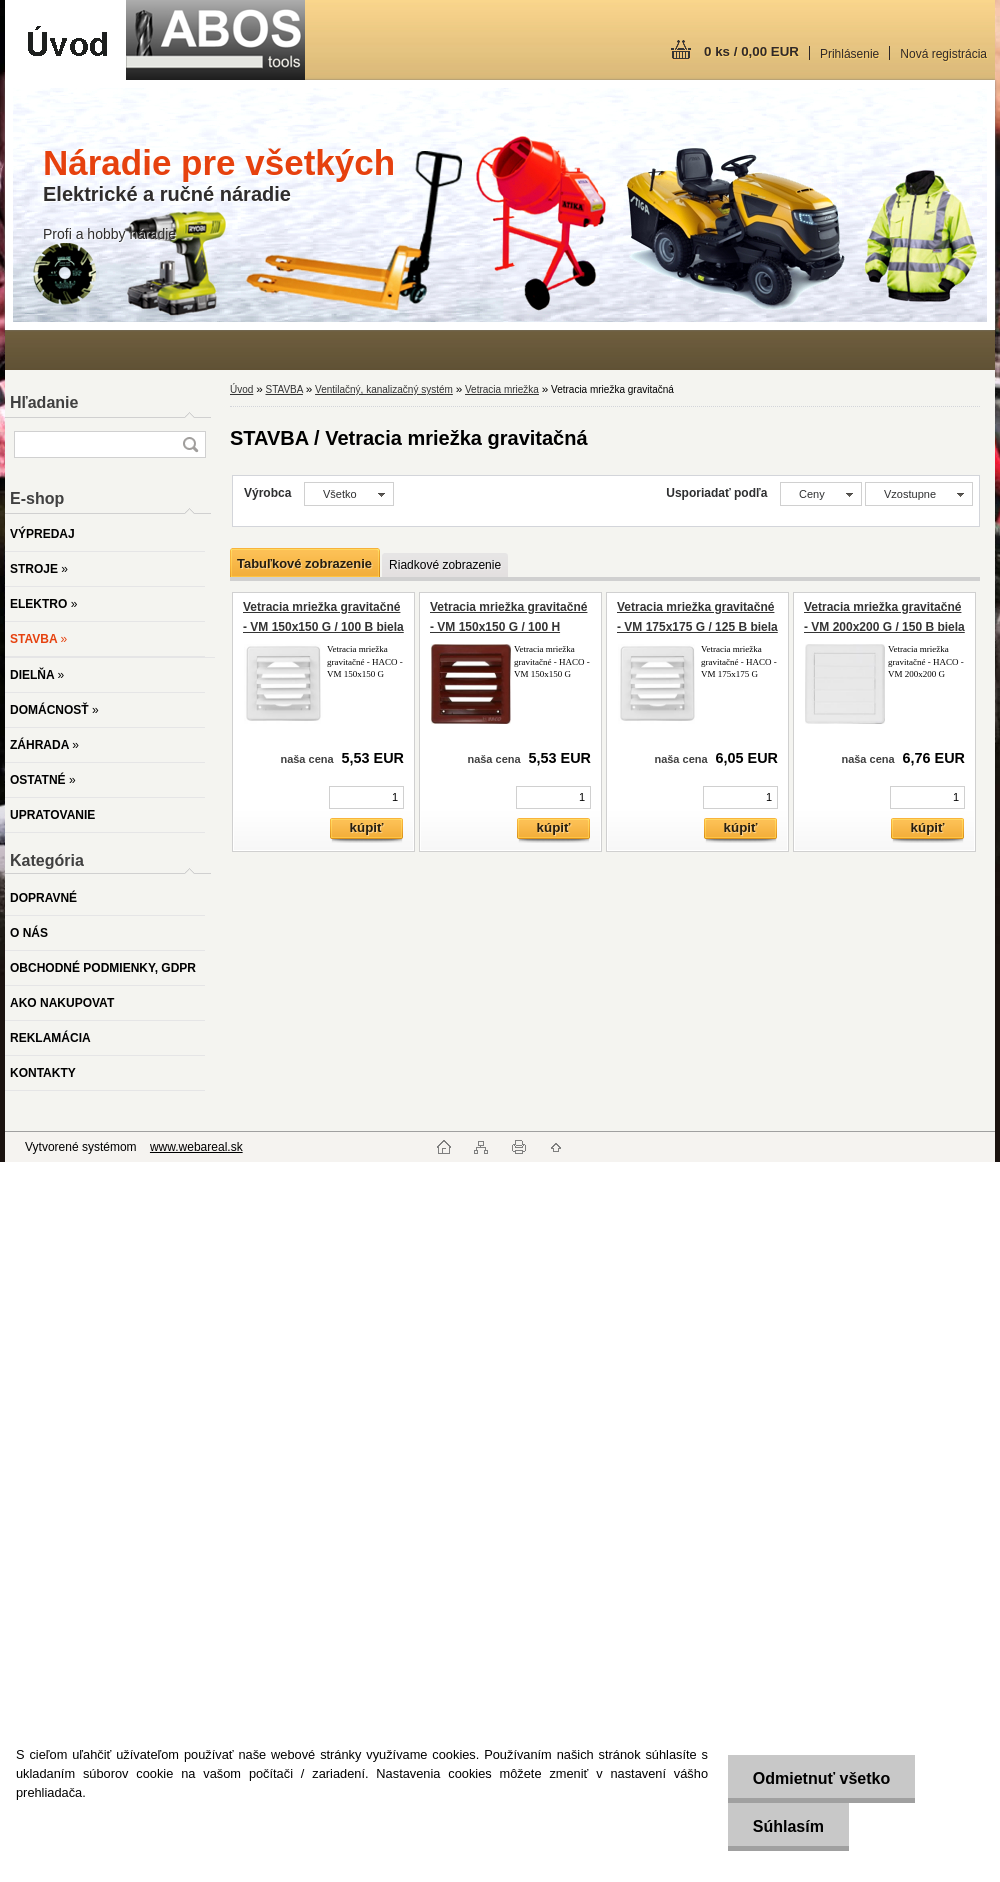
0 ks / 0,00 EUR (751, 51)
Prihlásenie (849, 54)
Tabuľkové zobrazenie (304, 563)
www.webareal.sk (196, 1147)
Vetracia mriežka (502, 389)
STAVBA (283, 389)
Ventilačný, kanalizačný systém (384, 389)
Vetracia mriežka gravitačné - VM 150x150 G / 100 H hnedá (508, 626)
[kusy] (366, 797)
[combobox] (821, 494)
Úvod (241, 389)
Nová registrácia (943, 54)
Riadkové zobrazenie (445, 565)
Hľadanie (44, 402)
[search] (190, 444)
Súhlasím (787, 1826)
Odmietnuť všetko (820, 1778)
